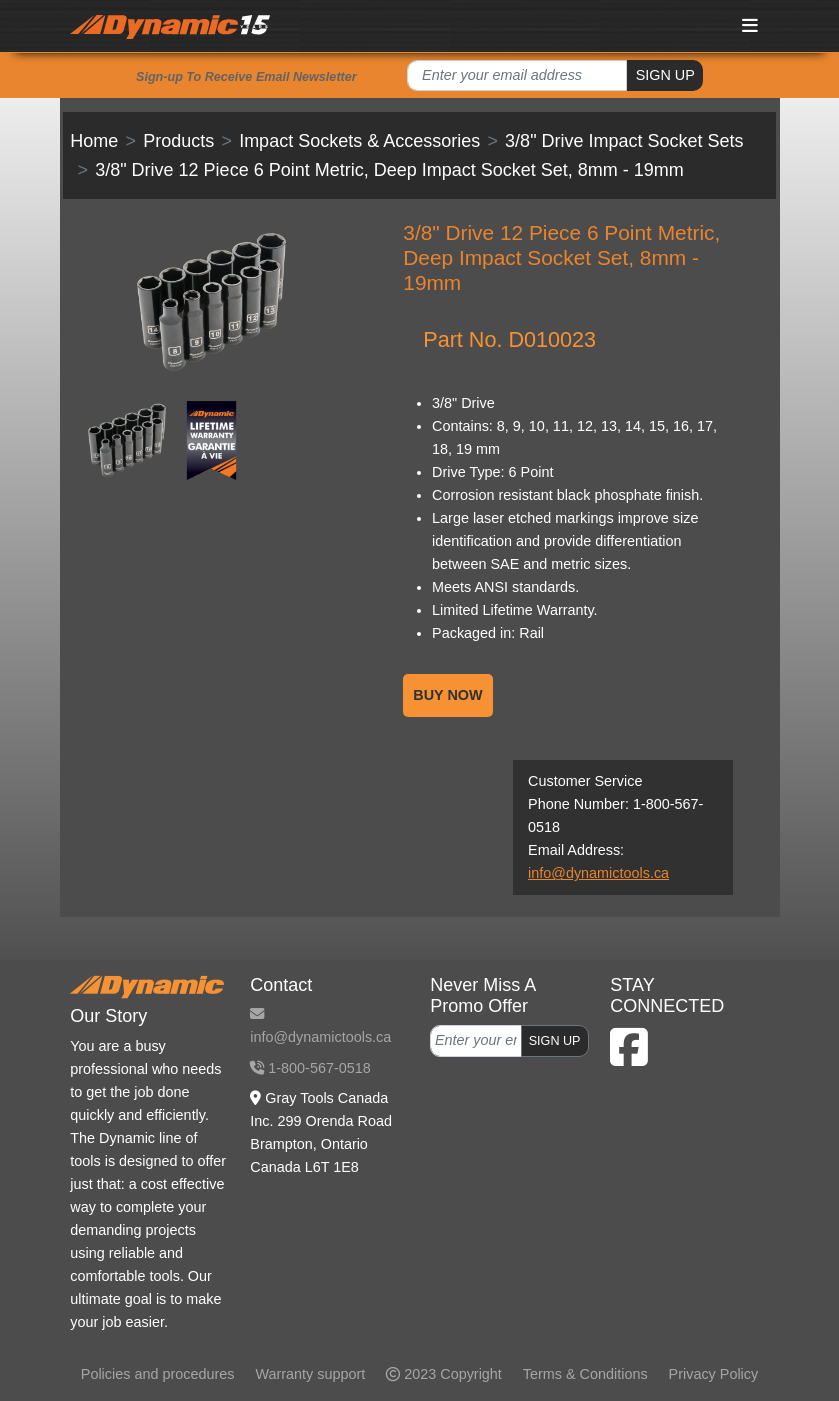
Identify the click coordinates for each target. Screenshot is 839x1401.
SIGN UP (665, 75)
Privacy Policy (714, 1374)
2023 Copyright (444, 1374)
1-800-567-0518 (310, 1068)
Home (94, 141)
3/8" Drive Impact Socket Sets (624, 141)
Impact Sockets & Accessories (359, 141)
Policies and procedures (158, 1374)
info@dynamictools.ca (598, 873)
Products (178, 141)
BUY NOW (447, 695)
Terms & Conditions (585, 1374)
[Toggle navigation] (750, 25)
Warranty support (310, 1374)
